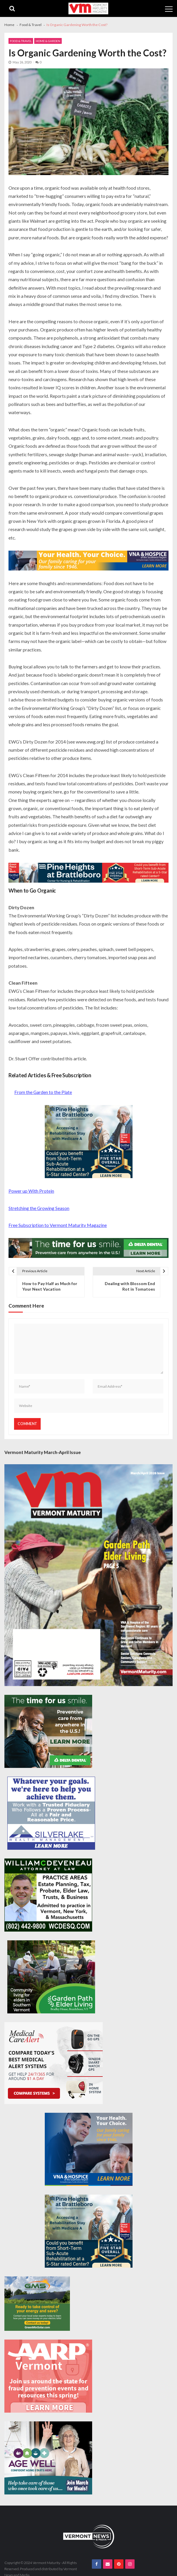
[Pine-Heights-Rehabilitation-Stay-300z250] (89, 1141)
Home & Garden (48, 41)
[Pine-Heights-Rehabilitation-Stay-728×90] (88, 873)
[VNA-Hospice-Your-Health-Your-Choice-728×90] (88, 560)
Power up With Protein (31, 1191)
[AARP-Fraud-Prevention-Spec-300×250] (48, 2376)
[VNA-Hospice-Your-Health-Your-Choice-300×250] (89, 2149)
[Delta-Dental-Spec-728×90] (88, 1248)
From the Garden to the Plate (43, 1092)
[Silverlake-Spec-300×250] (51, 1813)
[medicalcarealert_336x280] (53, 2063)
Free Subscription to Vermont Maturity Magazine (57, 1225)
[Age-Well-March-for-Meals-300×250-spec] (48, 2457)
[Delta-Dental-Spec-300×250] (48, 1731)
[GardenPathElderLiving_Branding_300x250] (51, 1976)
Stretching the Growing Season (38, 1208)
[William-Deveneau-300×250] (48, 1895)
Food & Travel (21, 41)
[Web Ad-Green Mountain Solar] (37, 2303)
